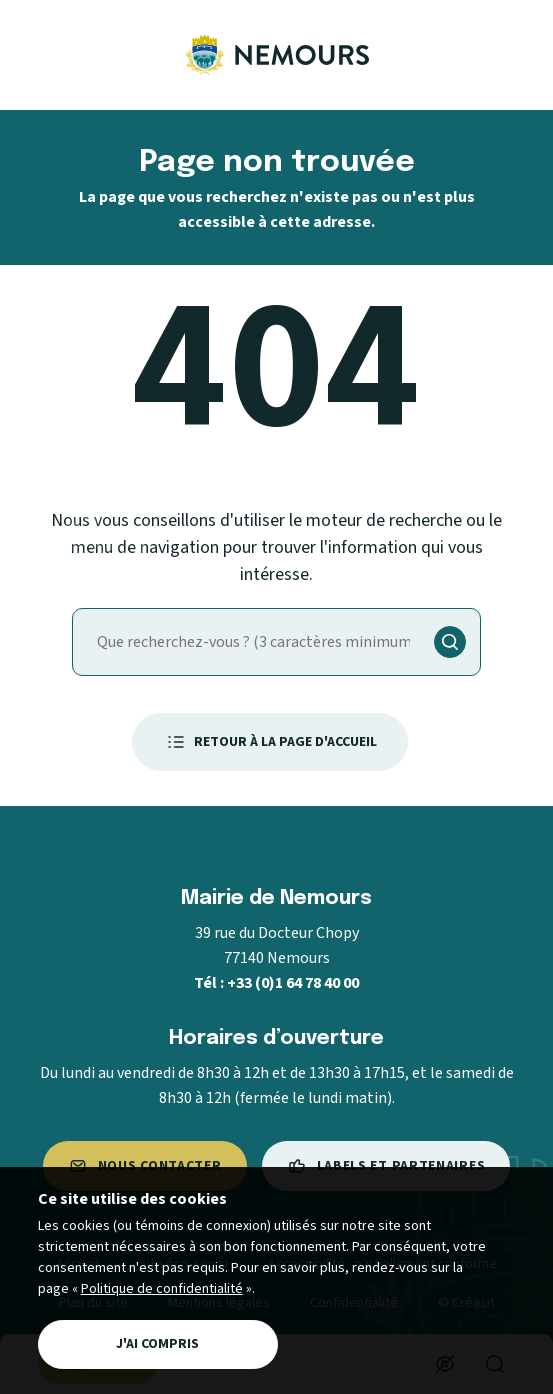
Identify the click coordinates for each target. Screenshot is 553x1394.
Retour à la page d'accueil (270, 742)
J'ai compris (157, 1344)
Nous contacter (145, 1166)
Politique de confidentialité (162, 1289)
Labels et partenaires (386, 1166)
